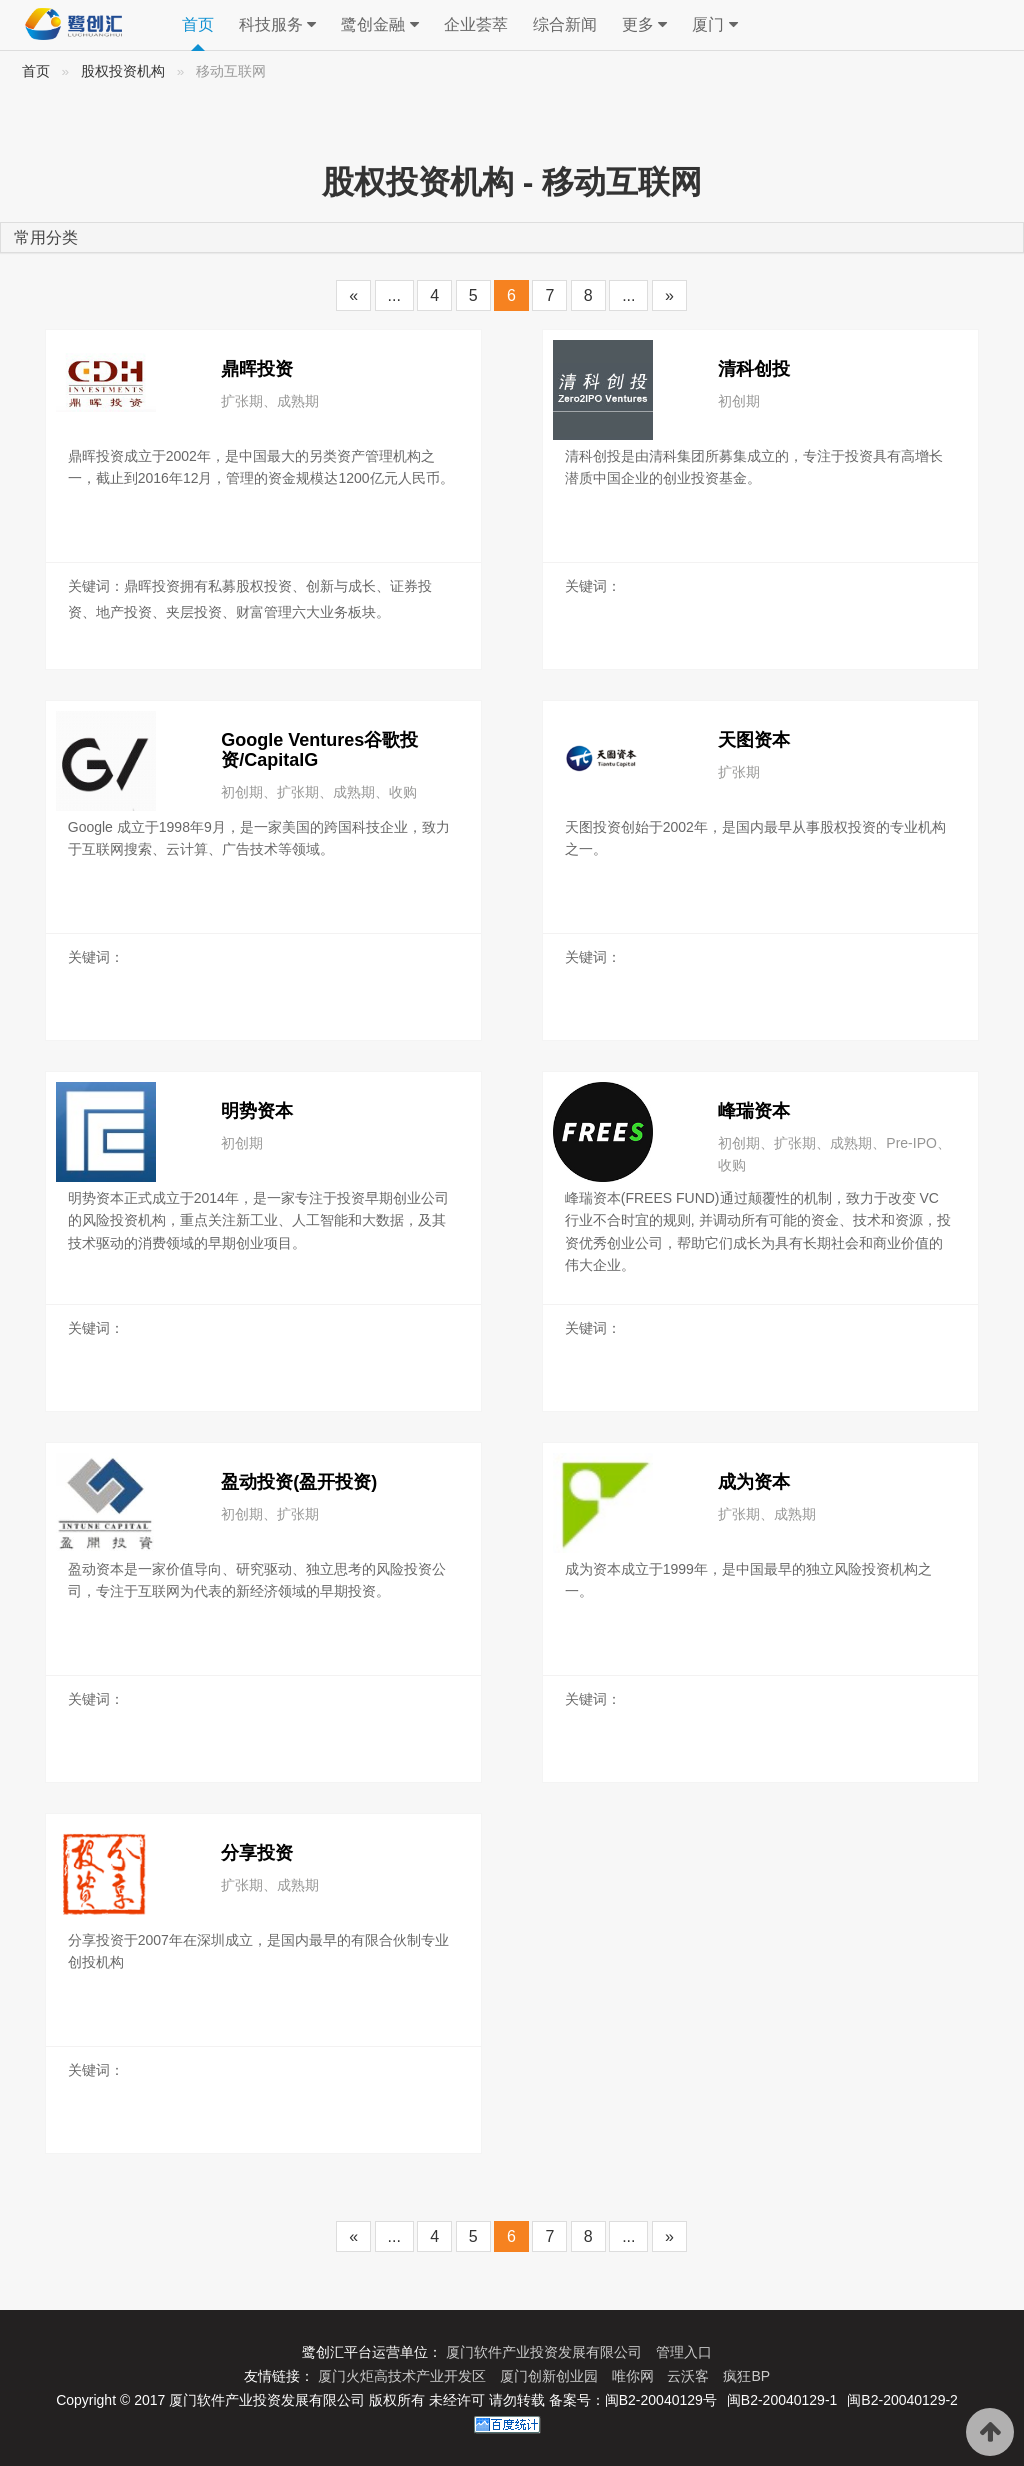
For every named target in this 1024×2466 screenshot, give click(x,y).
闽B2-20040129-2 (902, 2400)
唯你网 (635, 2376)
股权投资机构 (123, 71)
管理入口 (684, 2352)
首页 (198, 24)
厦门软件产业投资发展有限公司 (546, 2352)
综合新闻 (565, 24)
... (394, 295)
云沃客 (690, 2376)
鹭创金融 (379, 25)
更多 (644, 25)
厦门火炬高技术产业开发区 (404, 2376)
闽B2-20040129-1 (782, 2400)
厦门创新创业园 (551, 2376)
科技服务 (277, 25)
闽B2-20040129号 (661, 2400)
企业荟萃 (476, 24)
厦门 (714, 25)
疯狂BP (746, 2376)
